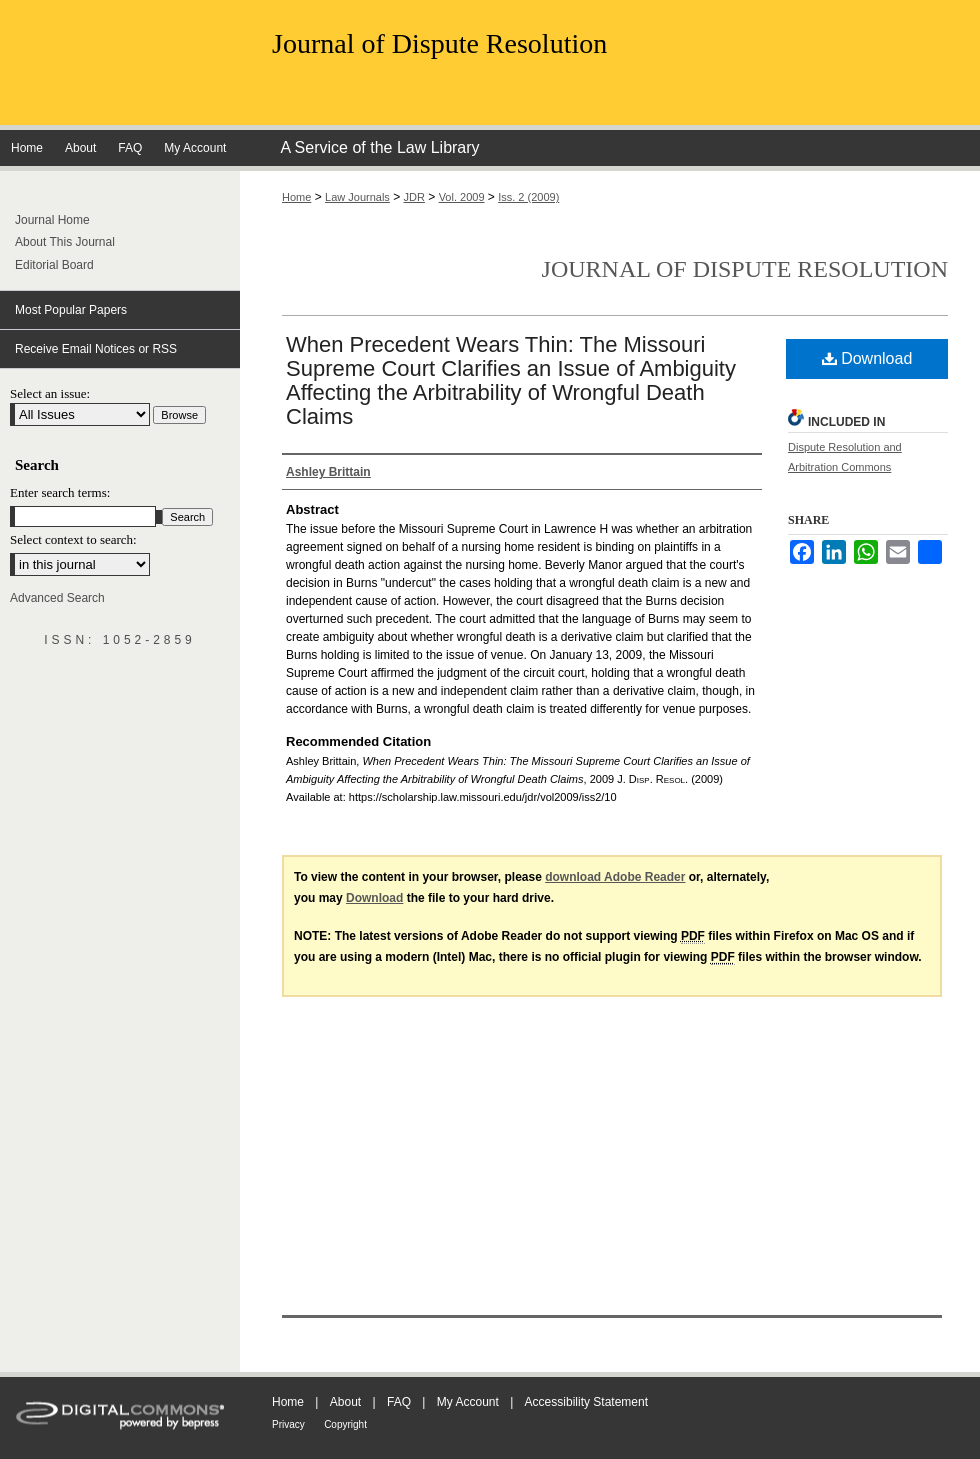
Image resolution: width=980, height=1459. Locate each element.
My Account (468, 1402)
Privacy (288, 1424)
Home (296, 197)
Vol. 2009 (462, 197)
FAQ (399, 1402)
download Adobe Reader (615, 877)
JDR (414, 197)
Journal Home (52, 220)
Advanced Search (57, 598)
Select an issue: (50, 393)
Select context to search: (73, 539)
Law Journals (357, 197)
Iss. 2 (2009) (528, 197)
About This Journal (65, 242)
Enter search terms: (60, 492)
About (345, 1402)
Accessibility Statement (586, 1402)
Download (867, 358)
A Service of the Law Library (379, 147)
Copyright (345, 1424)
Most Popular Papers (71, 310)
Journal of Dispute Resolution (439, 43)
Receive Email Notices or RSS (96, 349)
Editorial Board (54, 265)
